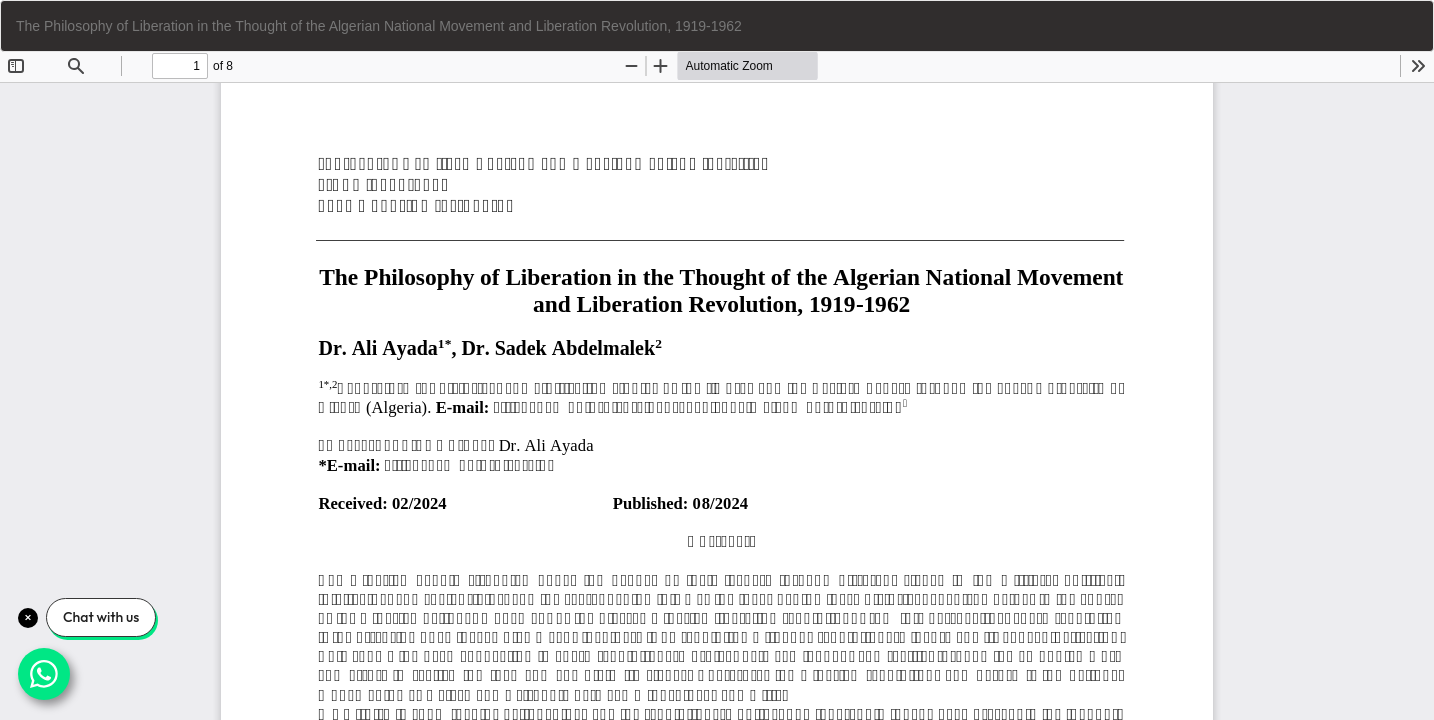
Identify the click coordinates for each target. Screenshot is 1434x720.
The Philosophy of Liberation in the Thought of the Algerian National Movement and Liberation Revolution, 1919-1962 (379, 26)
